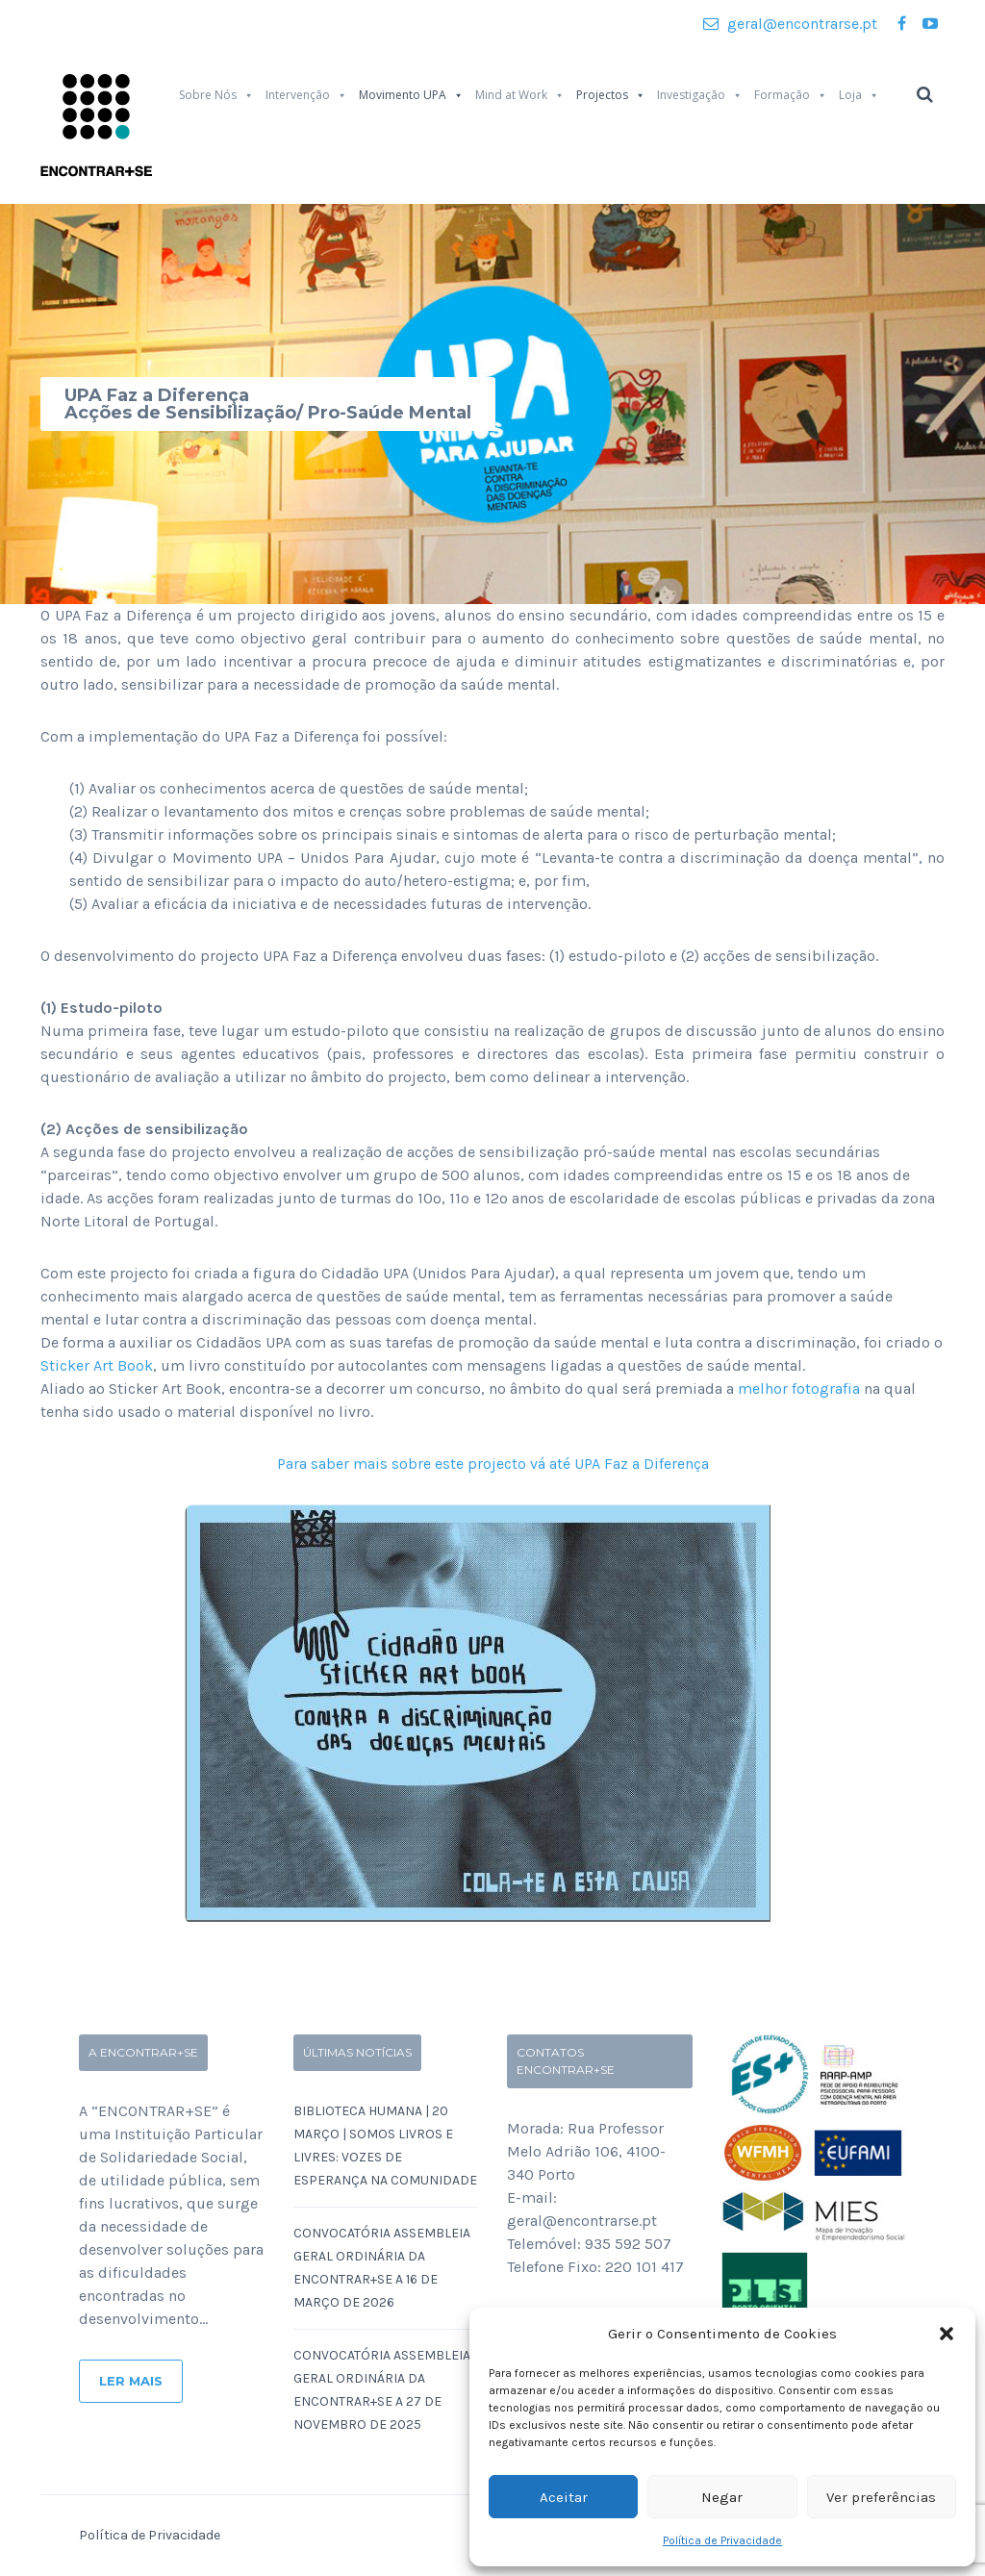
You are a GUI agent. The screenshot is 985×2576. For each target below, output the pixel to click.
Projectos (610, 95)
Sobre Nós (216, 95)
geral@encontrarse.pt (790, 23)
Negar (722, 2497)
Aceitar (564, 2497)
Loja (859, 95)
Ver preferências (881, 2497)
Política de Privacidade (722, 2540)
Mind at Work (520, 95)
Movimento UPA (411, 95)
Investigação (700, 95)
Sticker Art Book (96, 1365)
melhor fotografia (799, 1388)
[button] (946, 2333)
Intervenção (306, 95)
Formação (790, 95)
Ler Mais (131, 2380)
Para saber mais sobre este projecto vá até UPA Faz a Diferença (493, 1463)
